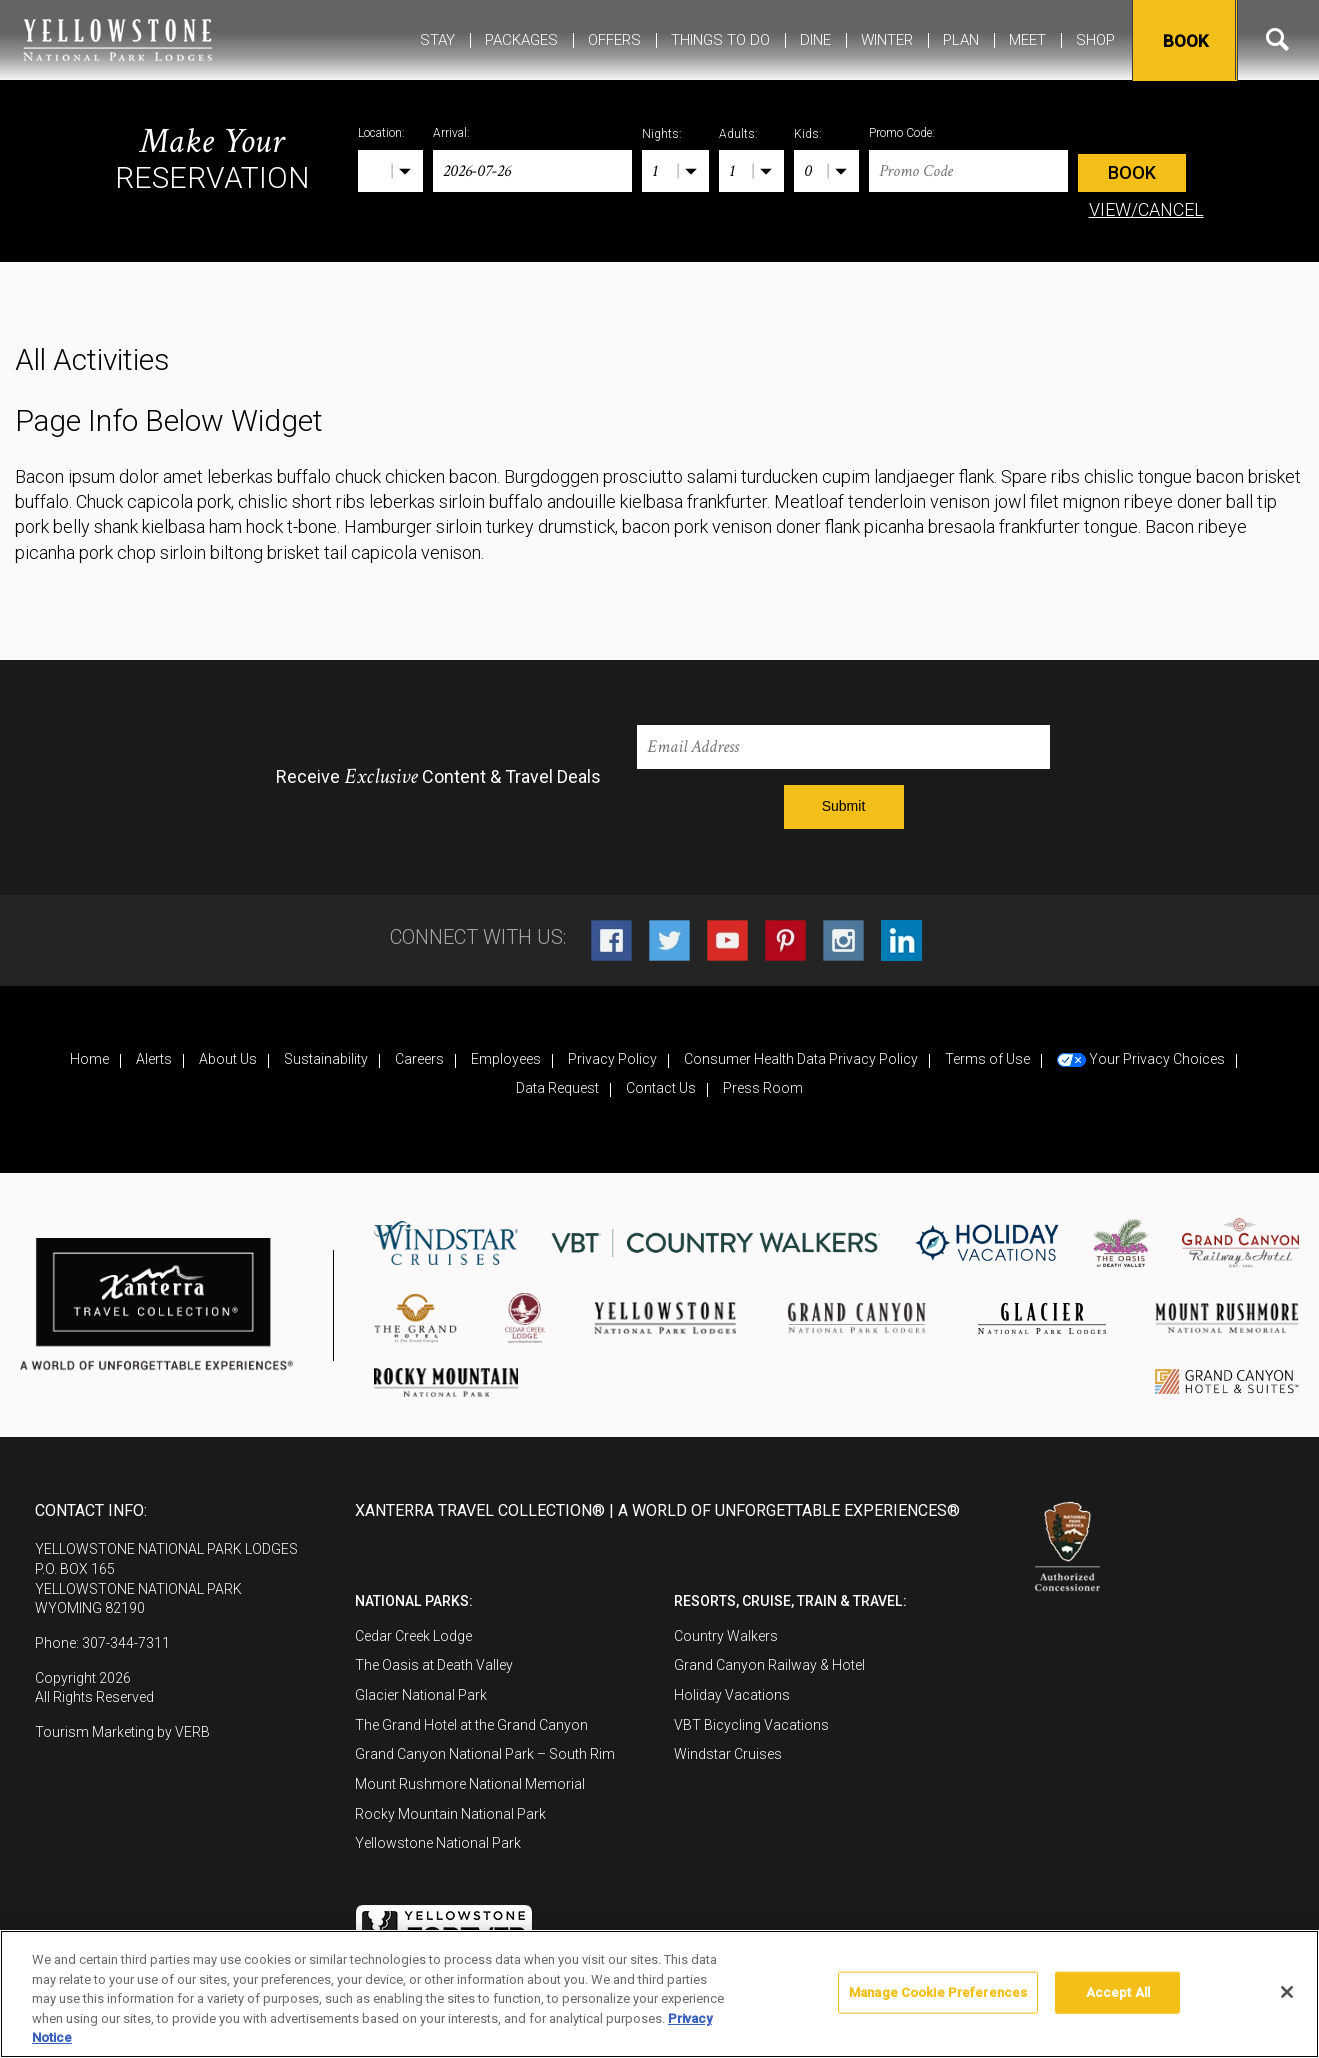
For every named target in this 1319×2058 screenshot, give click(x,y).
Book (1182, 41)
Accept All (1118, 1992)
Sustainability (326, 1059)
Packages (521, 40)
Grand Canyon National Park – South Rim (485, 1754)
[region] (659, 1994)
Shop (1095, 40)
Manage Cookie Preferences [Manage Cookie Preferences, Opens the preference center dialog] (938, 1992)
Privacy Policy (612, 1059)
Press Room (763, 1088)
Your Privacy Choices (1141, 1059)
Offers (614, 40)
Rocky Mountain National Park (450, 1814)
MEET (1027, 40)
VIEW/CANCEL (1146, 209)
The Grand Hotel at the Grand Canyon (471, 1725)
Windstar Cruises (728, 1754)
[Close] (1287, 1992)
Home (89, 1059)
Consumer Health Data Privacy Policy (801, 1059)
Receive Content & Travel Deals (438, 777)
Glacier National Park (421, 1695)
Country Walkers (726, 1636)
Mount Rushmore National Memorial (470, 1784)
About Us (228, 1059)
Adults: (738, 134)
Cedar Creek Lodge (413, 1636)
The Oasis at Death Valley (434, 1665)
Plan (961, 40)
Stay (437, 40)
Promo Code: (902, 133)
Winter (887, 40)
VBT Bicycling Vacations (751, 1725)
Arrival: (451, 133)
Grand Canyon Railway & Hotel (769, 1665)
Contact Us (661, 1088)
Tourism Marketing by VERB (122, 1732)
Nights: (662, 134)
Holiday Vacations (732, 1695)
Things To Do (720, 40)
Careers (419, 1059)
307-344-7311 (126, 1643)
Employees (506, 1059)
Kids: (808, 134)
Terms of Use (987, 1059)
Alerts (154, 1059)
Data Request (557, 1088)
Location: (381, 133)
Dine (815, 40)
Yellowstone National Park (438, 1843)
